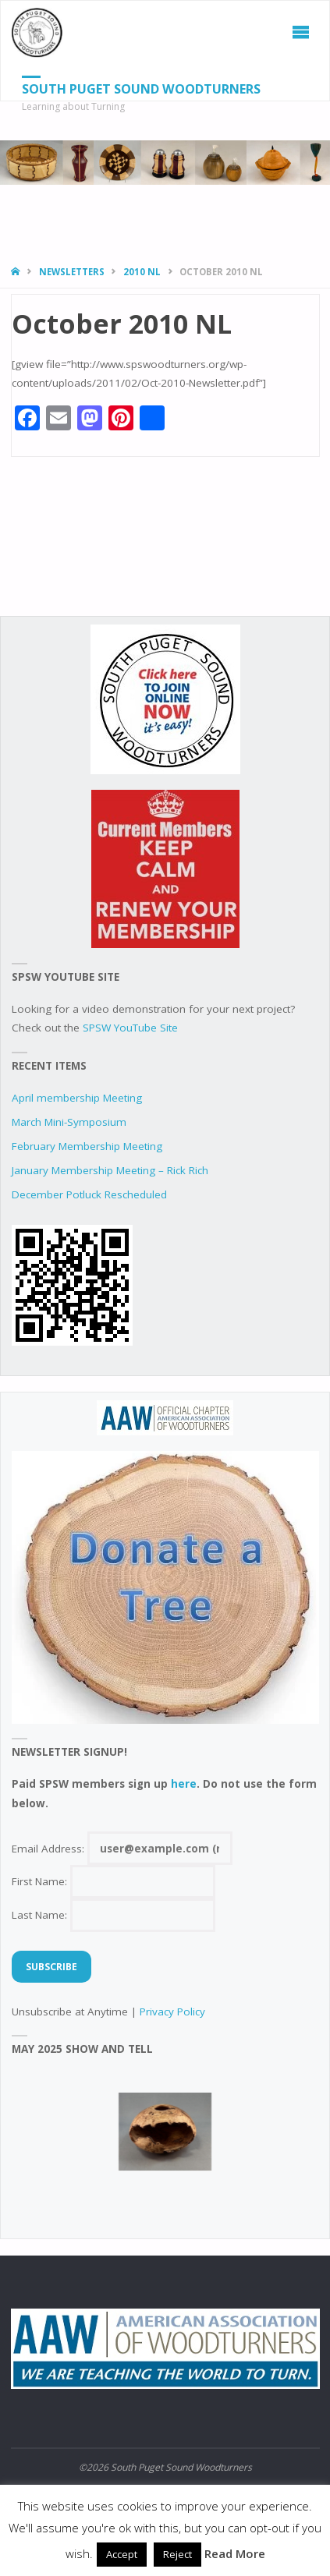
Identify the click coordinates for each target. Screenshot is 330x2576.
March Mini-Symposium (69, 1122)
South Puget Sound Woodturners (141, 88)
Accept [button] (121, 2554)
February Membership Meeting (87, 1146)
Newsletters (72, 272)
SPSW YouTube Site (130, 1028)
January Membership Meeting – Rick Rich (110, 1170)
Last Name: (113, 1915)
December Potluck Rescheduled (89, 1194)
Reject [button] (177, 2554)
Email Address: (122, 1849)
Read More (234, 2553)
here (184, 1784)
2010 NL (142, 272)
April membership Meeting (77, 1098)
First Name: (113, 1881)
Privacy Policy (172, 2012)
